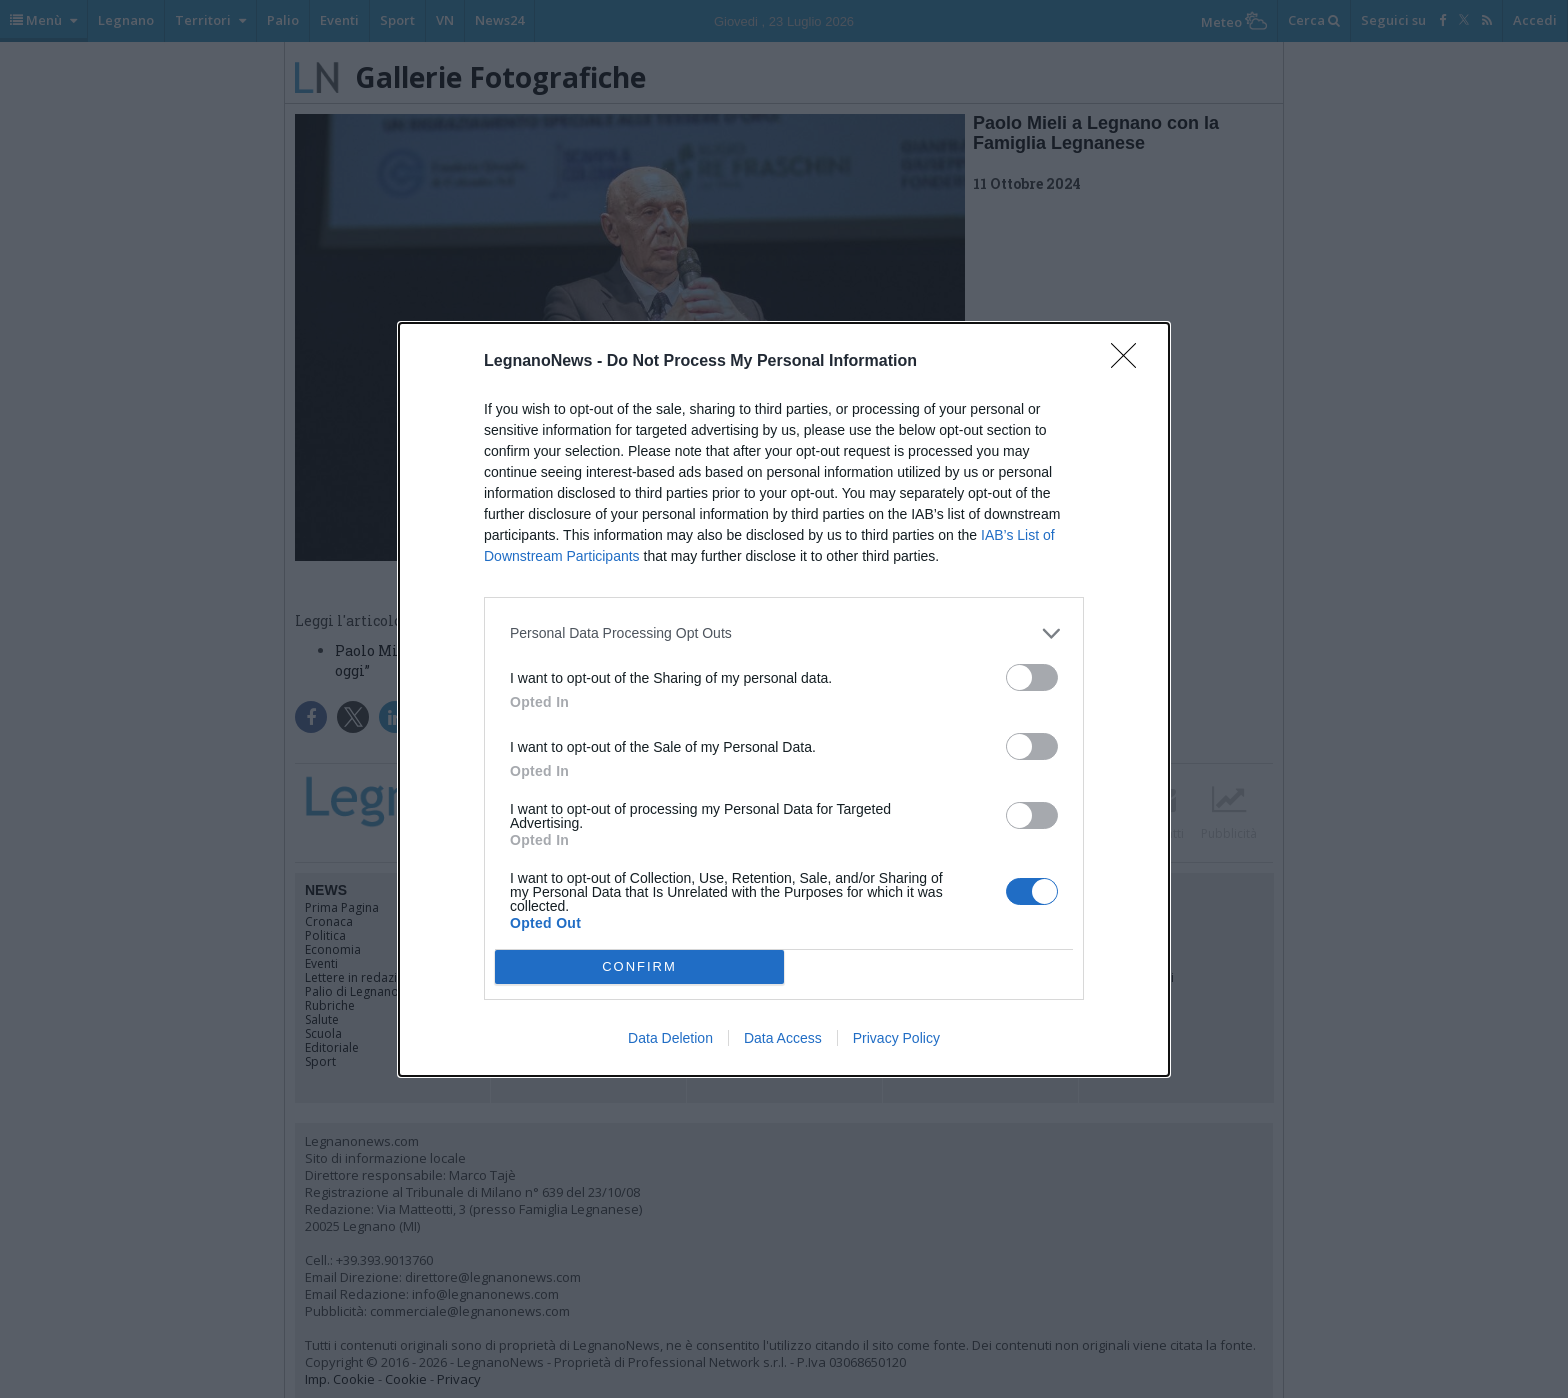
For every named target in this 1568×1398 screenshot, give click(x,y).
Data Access (783, 1038)
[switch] (1032, 677)
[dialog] (784, 699)
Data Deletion (670, 1038)
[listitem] (784, 633)
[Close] (1130, 362)
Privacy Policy (896, 1038)
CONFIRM (639, 966)
